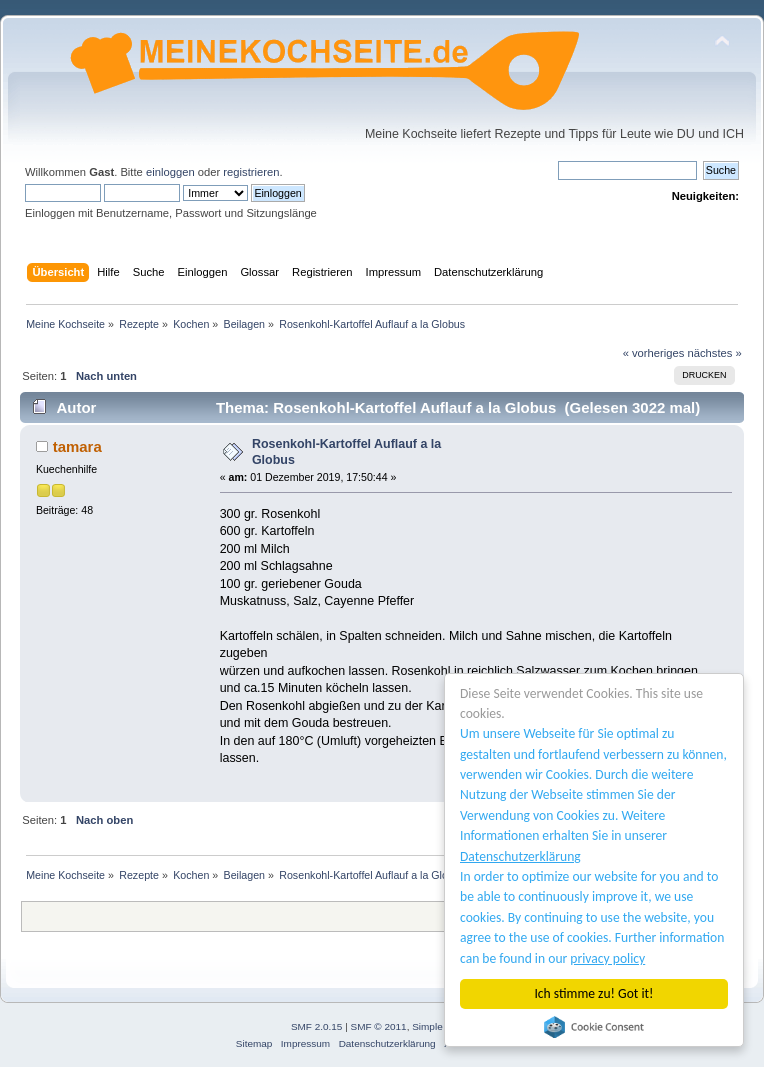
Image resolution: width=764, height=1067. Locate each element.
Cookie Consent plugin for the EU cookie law (594, 1027)
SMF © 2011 (379, 1026)
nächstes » (715, 353)
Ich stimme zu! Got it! (594, 993)
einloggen (170, 172)
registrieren (251, 172)
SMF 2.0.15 (317, 1026)
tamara (77, 446)
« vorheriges (654, 353)
